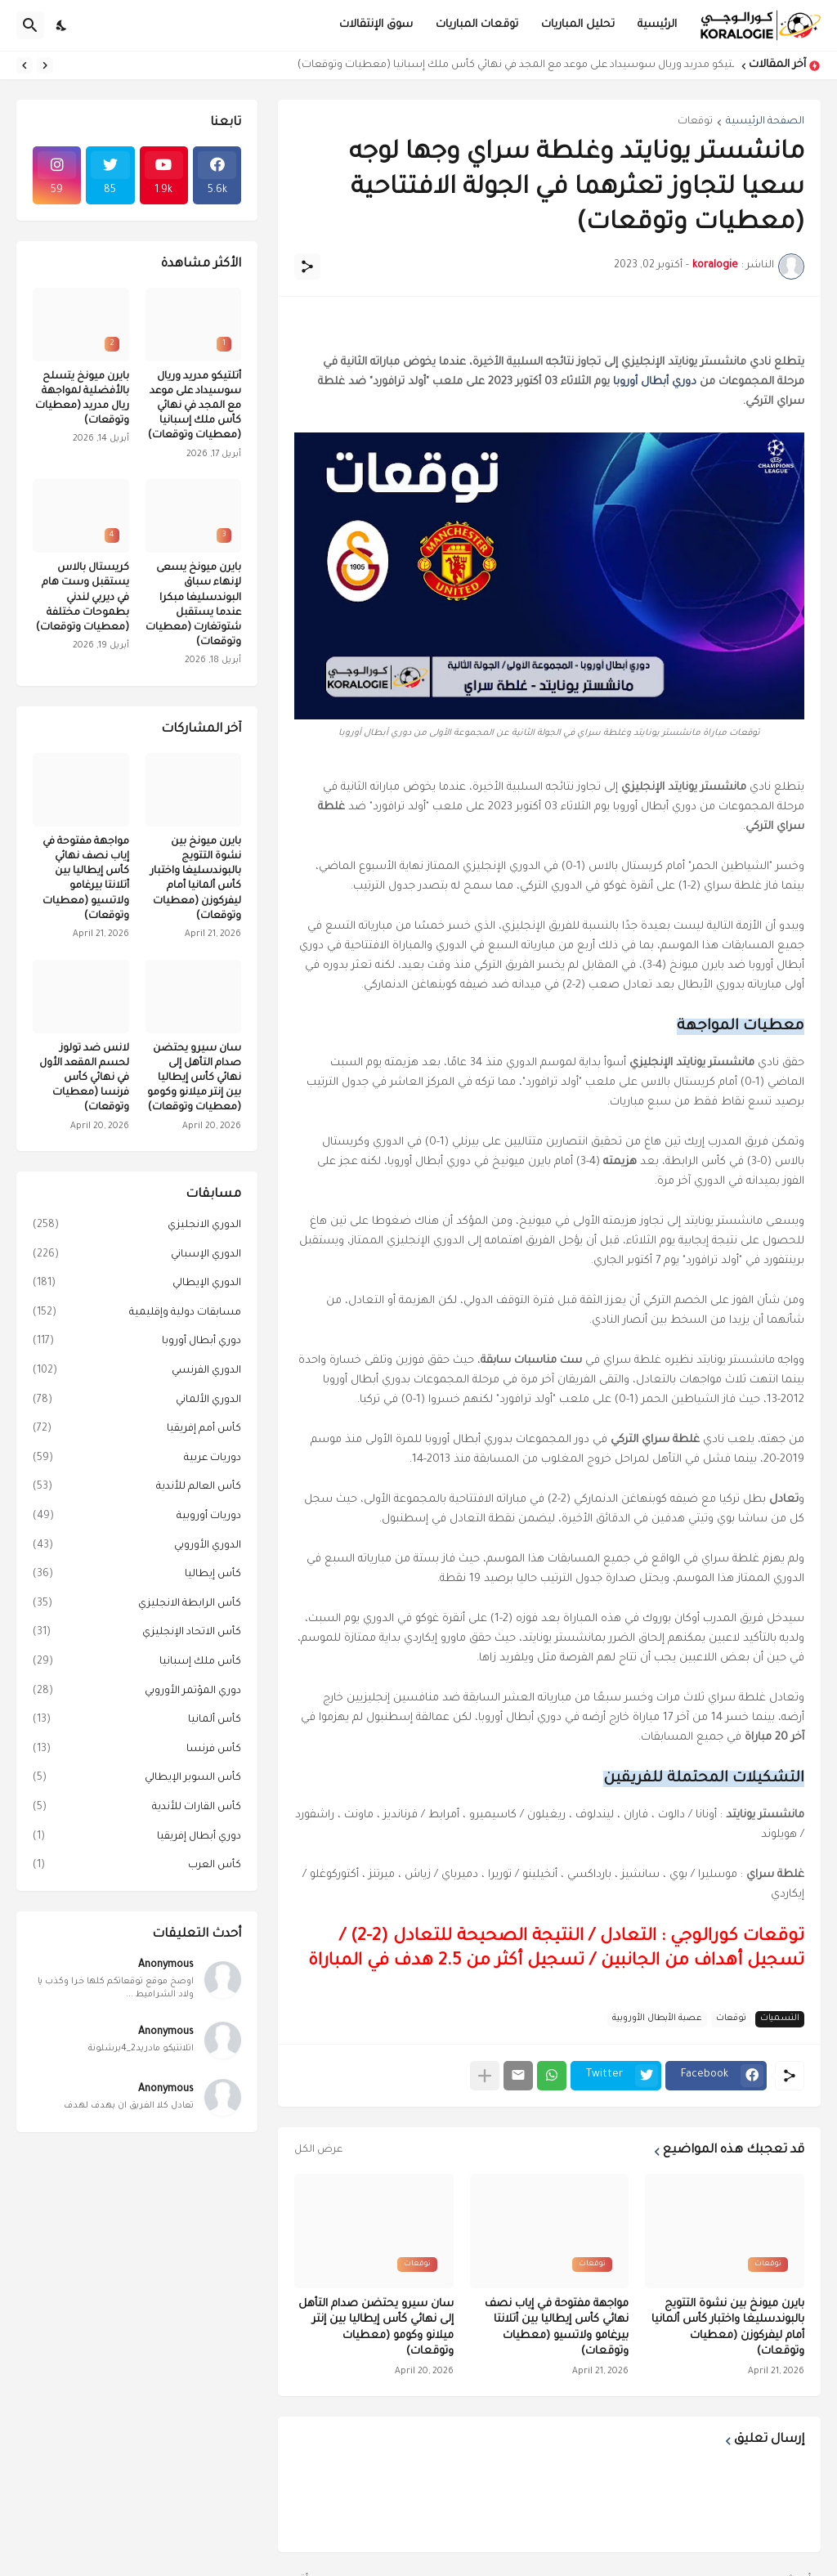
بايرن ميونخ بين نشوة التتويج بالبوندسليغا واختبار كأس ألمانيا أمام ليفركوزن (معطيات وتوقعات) (727, 2328)
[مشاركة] (307, 266)
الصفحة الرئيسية (765, 122)
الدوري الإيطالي (137, 1284)
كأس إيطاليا (137, 1575)
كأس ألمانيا (137, 1721)
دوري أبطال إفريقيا (137, 1838)
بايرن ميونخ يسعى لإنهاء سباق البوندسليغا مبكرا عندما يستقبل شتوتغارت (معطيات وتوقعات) (193, 605)
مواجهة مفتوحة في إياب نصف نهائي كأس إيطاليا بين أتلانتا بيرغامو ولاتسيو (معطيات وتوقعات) (557, 2328)
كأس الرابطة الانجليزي (137, 1605)
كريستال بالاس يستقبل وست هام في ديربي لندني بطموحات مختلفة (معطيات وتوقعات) (82, 598)
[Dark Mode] (62, 25)
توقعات (695, 122)
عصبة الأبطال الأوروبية (657, 2018)
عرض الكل (318, 2150)
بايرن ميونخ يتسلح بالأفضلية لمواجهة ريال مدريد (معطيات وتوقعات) (82, 399)
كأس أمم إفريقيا (137, 1430)
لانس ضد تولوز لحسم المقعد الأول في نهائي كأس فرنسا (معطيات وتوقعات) (84, 1078)
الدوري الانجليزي (137, 1226)
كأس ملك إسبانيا (137, 1663)
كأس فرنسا (137, 1750)
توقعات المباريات (477, 25)
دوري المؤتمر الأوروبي (137, 1692)
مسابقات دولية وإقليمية (137, 1314)
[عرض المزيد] (484, 2075)
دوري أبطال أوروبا (654, 382)
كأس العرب (137, 1866)
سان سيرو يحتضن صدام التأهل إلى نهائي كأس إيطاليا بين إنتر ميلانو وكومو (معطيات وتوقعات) (376, 2328)
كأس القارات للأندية (137, 1808)
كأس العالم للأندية (137, 1488)
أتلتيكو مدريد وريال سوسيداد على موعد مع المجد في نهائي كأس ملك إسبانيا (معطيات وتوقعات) (511, 65)
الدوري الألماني (137, 1401)
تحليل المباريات (578, 25)
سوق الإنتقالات (376, 25)
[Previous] (45, 65)
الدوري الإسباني (137, 1256)
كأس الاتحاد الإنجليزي (137, 1633)
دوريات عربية (137, 1459)
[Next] (24, 65)
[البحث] (30, 25)
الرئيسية (657, 25)
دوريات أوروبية (137, 1517)
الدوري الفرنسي (137, 1372)
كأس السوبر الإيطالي (137, 1779)
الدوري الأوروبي (137, 1547)
